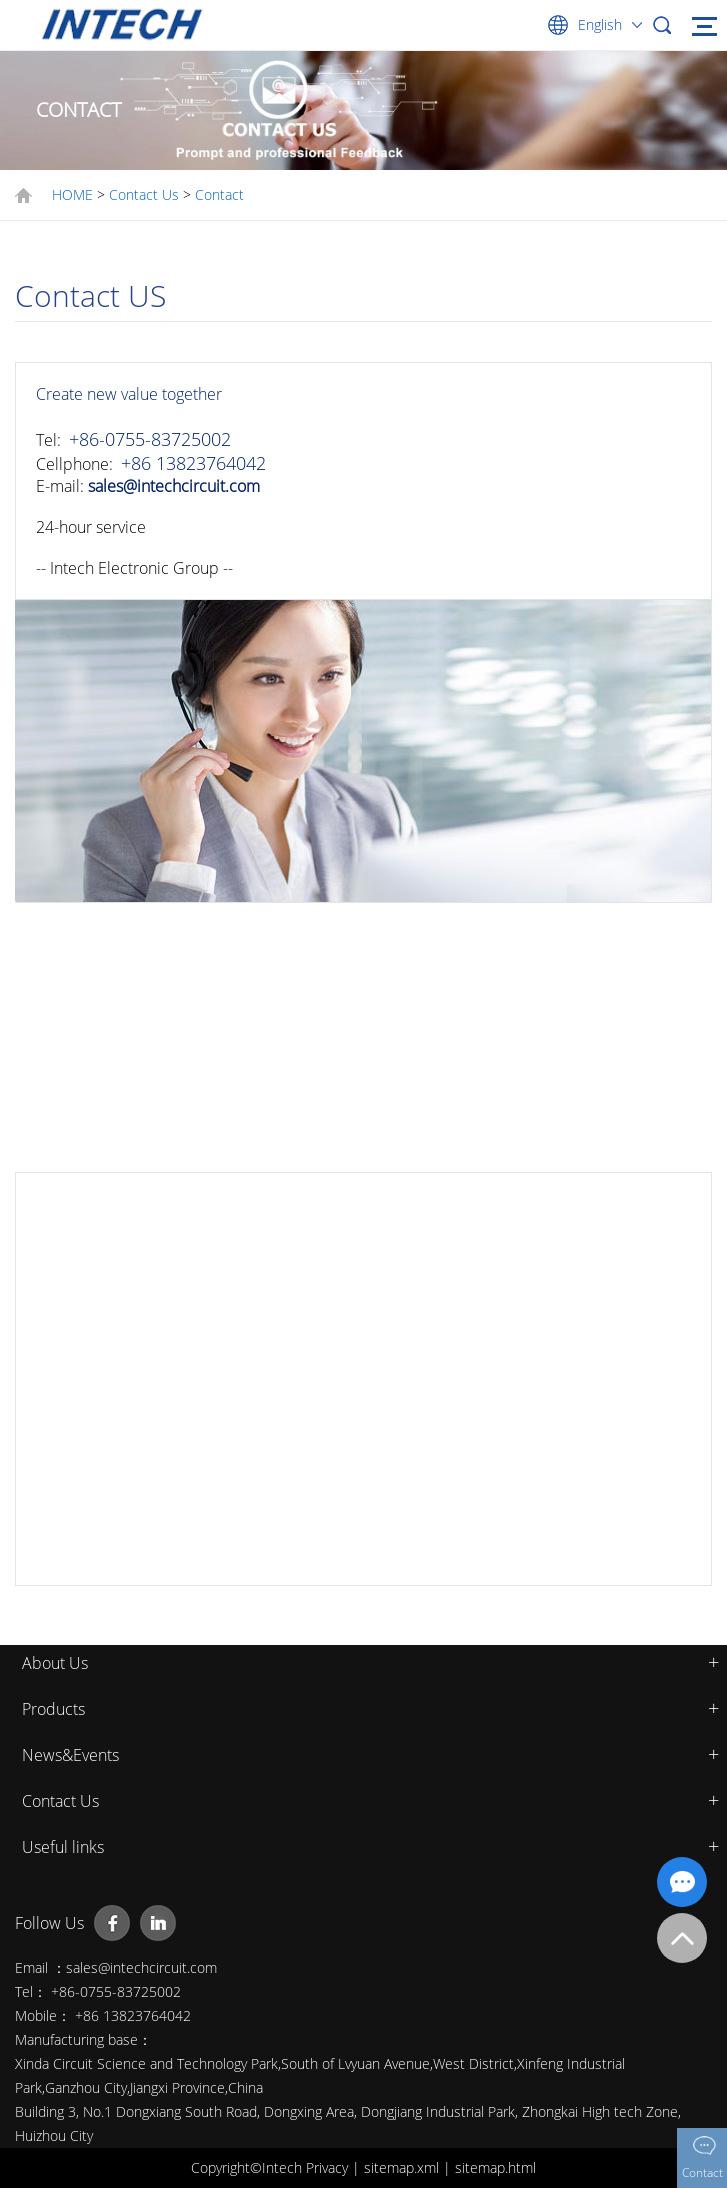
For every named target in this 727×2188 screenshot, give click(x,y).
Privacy (329, 2167)
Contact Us (144, 194)
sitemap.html (495, 2167)
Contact (219, 194)
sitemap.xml (403, 2167)
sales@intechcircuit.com (174, 486)
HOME (72, 194)
